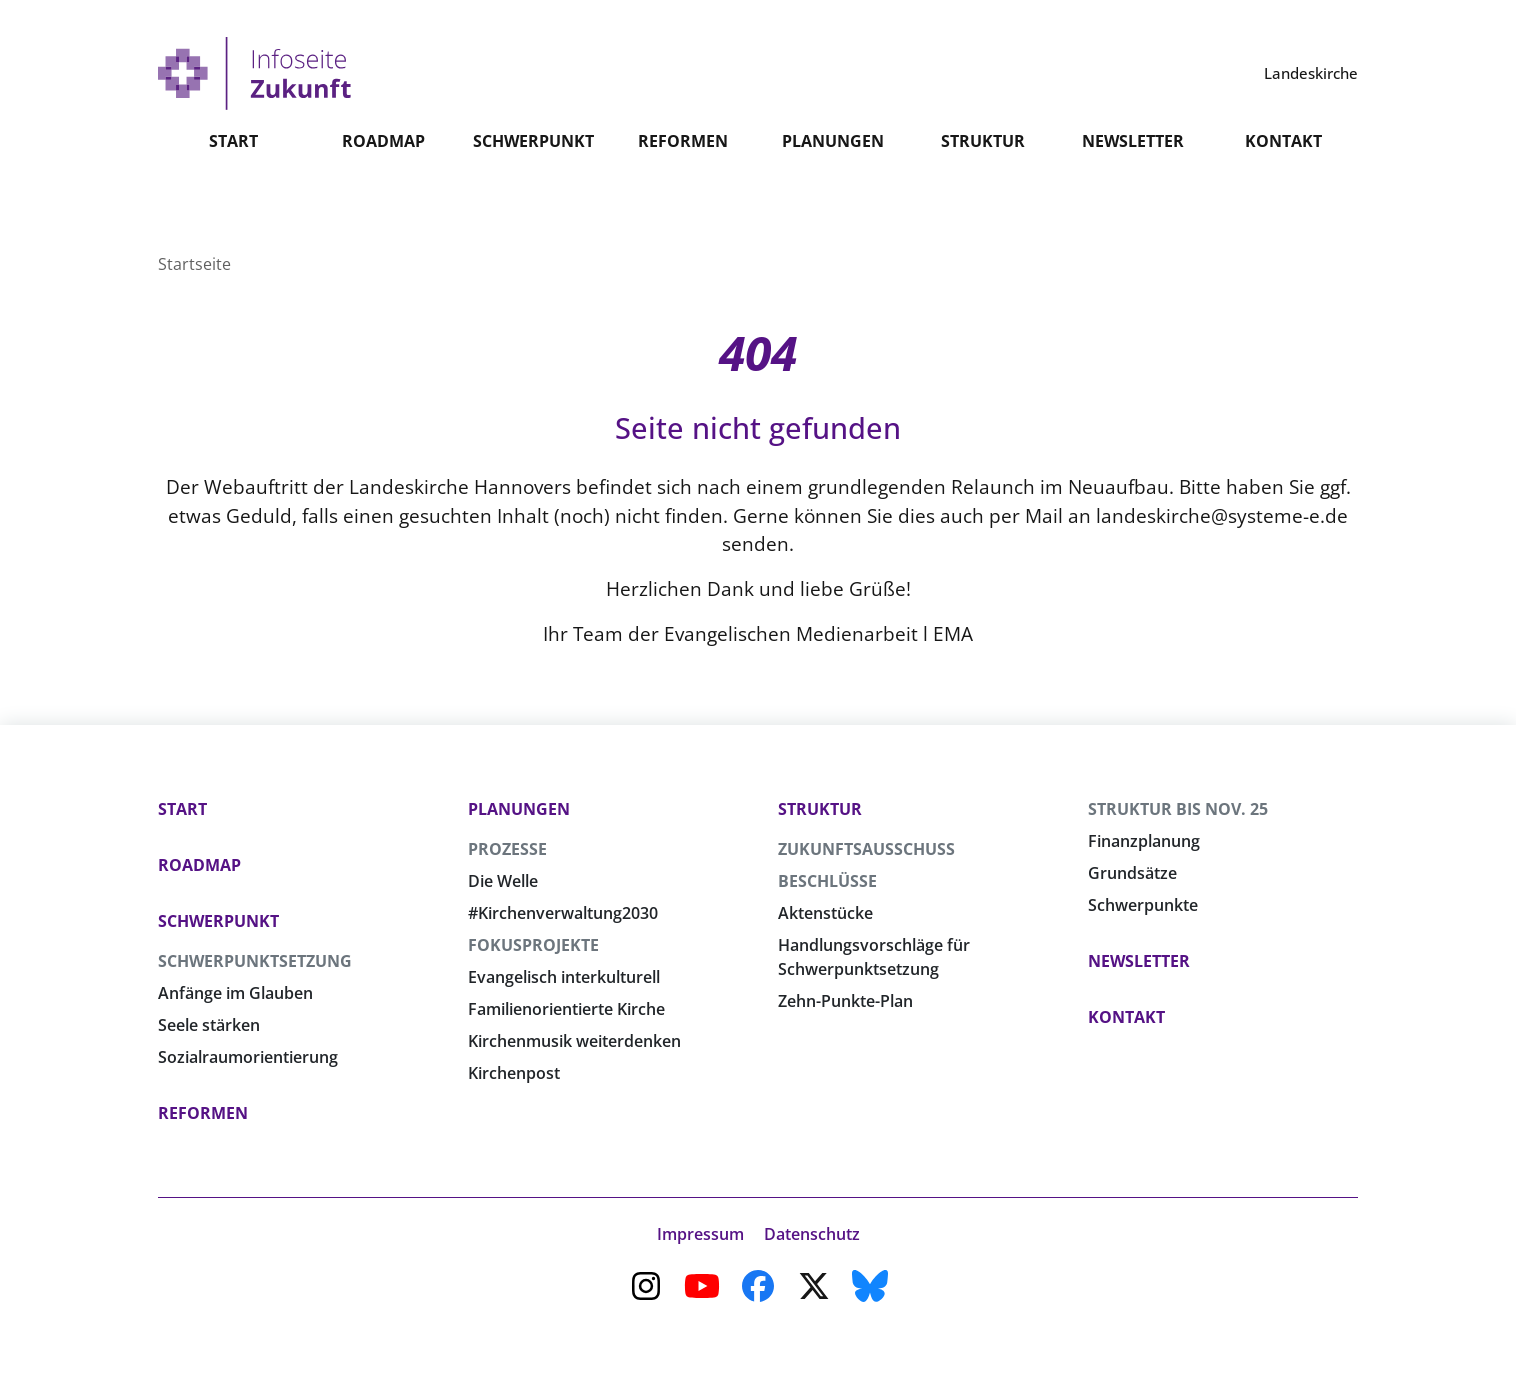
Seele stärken (209, 1025)
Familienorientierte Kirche (566, 1009)
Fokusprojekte (533, 945)
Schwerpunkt (533, 188)
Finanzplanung (1144, 841)
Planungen (833, 188)
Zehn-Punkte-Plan (845, 1001)
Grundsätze (1132, 873)
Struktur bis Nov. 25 (1178, 809)
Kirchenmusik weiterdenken (574, 1041)
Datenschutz (812, 1234)
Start (233, 188)
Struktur (983, 188)
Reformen (683, 188)
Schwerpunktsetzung (255, 961)
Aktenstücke (825, 913)
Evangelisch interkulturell (564, 977)
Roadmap (383, 188)
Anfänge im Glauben (235, 993)
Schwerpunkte (1143, 905)
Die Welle (503, 881)
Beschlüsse (827, 881)
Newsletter (1133, 188)
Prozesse (507, 849)
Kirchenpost (514, 1073)
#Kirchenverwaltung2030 (563, 913)
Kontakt (1283, 188)
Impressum (700, 1234)
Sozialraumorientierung (248, 1057)
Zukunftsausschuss (866, 849)
